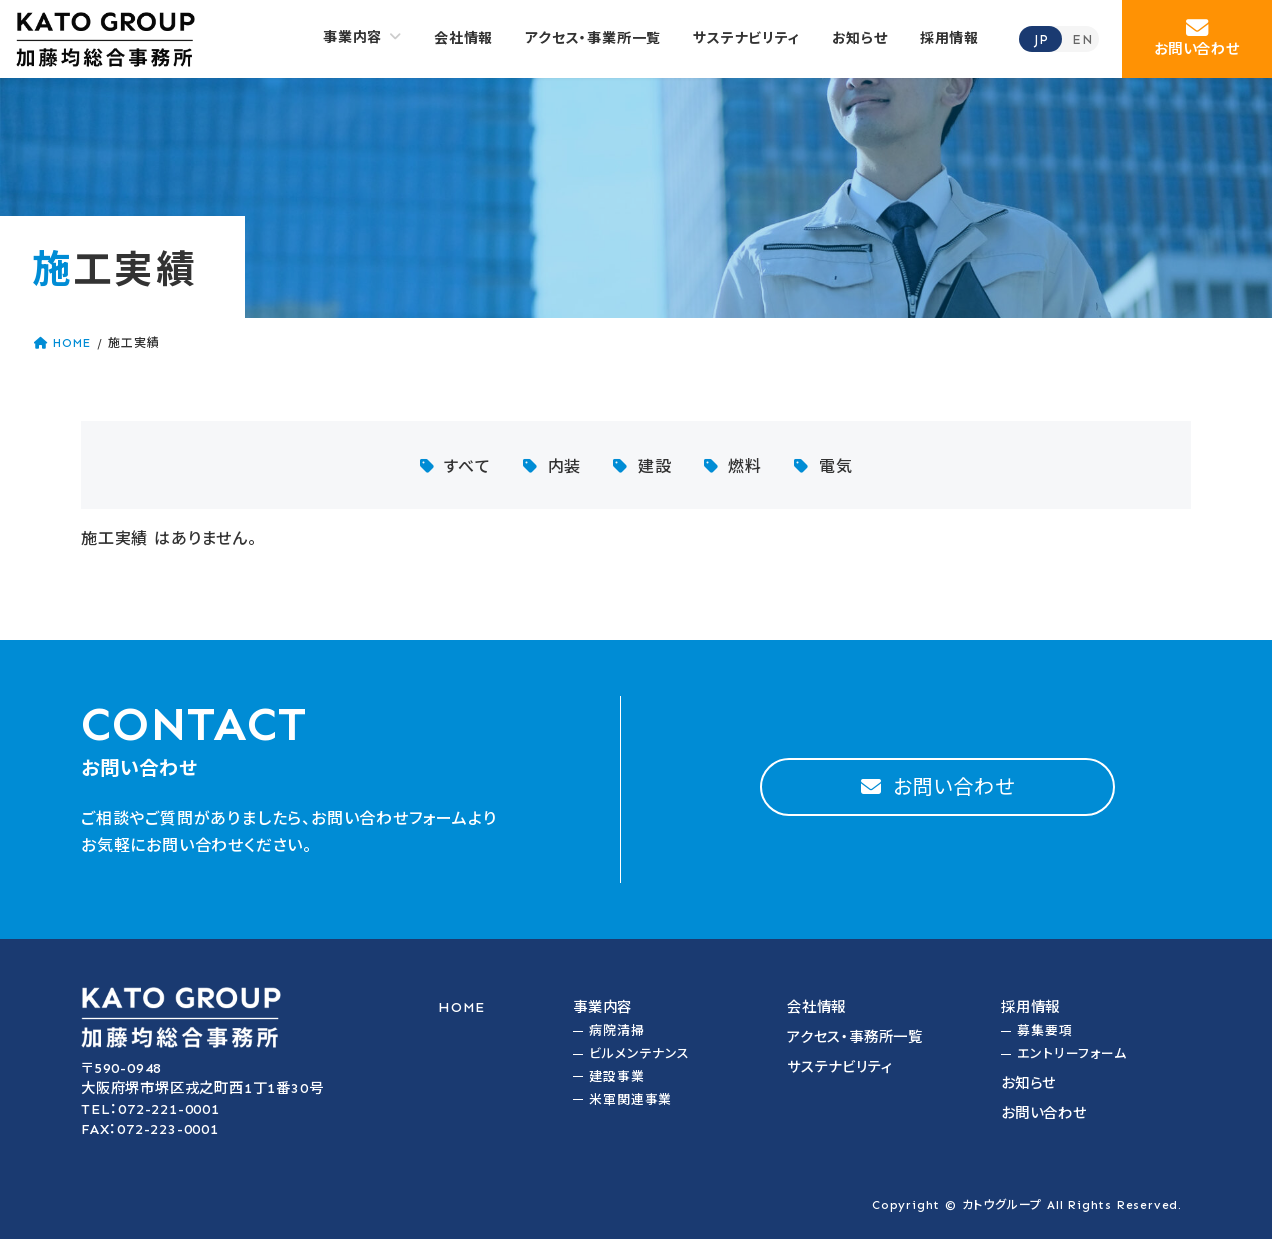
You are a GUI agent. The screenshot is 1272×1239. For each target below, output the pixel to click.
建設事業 (616, 1076)
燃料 (745, 466)
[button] (1197, 39)
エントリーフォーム (1071, 1053)
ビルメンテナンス (639, 1053)
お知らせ (1028, 1083)
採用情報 (1030, 1007)
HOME (461, 1007)
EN (1082, 39)
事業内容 (602, 1007)
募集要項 (1044, 1030)
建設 (655, 466)
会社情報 (816, 1007)
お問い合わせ (1044, 1113)
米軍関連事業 (630, 1099)
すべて (467, 466)
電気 (836, 466)
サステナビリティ (839, 1067)
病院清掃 (616, 1030)
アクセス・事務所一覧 (855, 1037)
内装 (565, 466)
